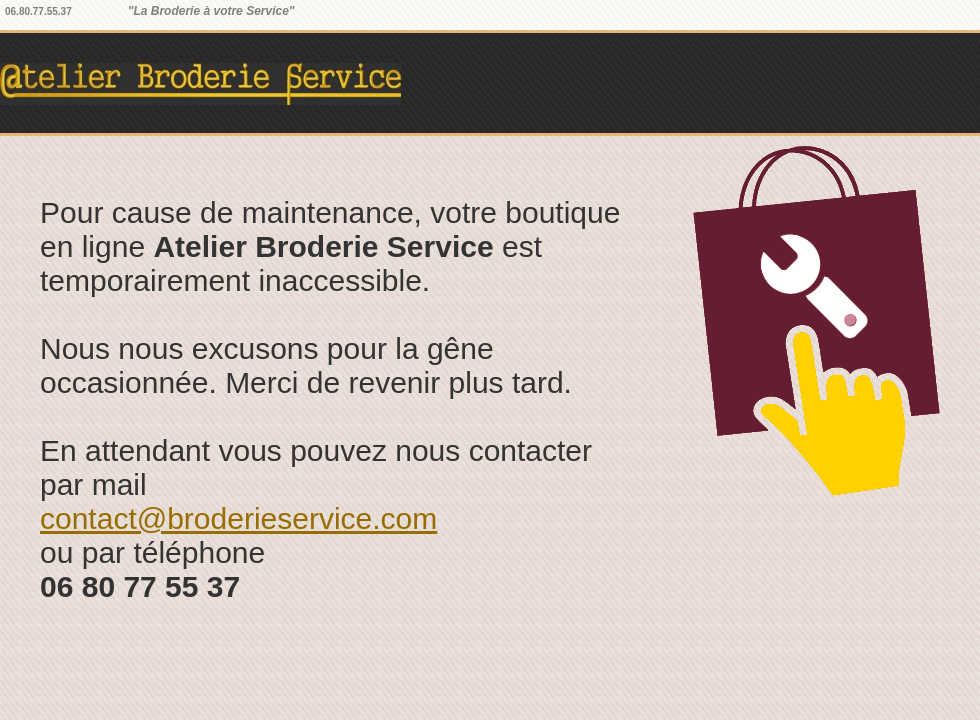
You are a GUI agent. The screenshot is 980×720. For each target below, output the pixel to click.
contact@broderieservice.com (238, 518)
